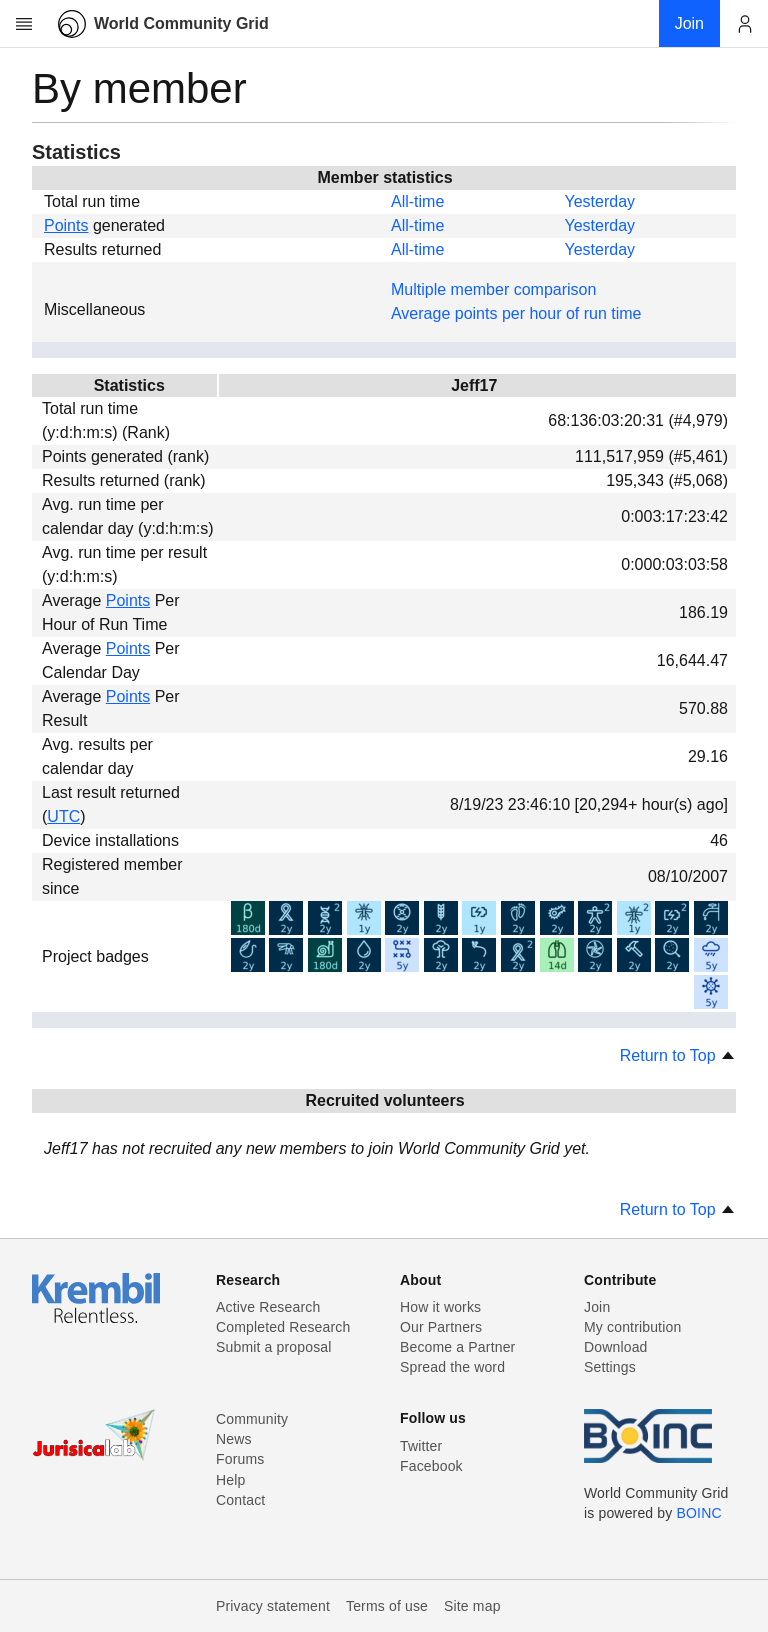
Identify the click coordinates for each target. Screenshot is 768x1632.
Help (230, 1480)
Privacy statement (273, 1606)
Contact (240, 1500)
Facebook (431, 1466)
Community (252, 1419)
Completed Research (283, 1327)
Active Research (268, 1307)
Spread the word (452, 1367)
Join (597, 1307)
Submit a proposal (274, 1347)
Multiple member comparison (493, 289)
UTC (63, 816)
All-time (417, 201)
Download (616, 1347)
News (234, 1439)
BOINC (699, 1513)
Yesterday (599, 201)
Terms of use (387, 1606)
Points (66, 225)
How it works (440, 1307)
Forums (240, 1459)
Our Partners (441, 1327)
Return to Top (678, 1055)
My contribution (632, 1327)
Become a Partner (457, 1347)
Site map (472, 1606)
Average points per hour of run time (516, 313)
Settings (610, 1367)
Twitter (421, 1446)
